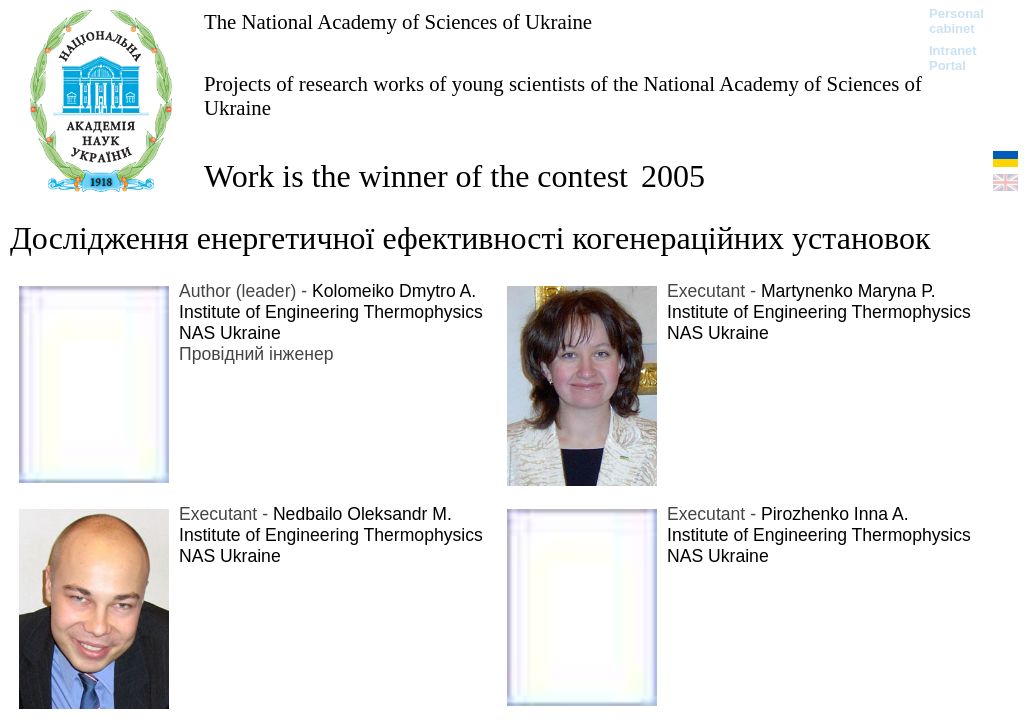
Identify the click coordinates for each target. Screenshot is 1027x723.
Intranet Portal (953, 58)
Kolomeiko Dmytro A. (394, 291)
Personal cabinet (956, 21)
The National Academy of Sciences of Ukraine (398, 21)
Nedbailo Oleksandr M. (362, 514)
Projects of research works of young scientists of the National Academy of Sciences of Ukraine (563, 95)
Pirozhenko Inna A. (835, 514)
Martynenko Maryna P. (848, 291)
